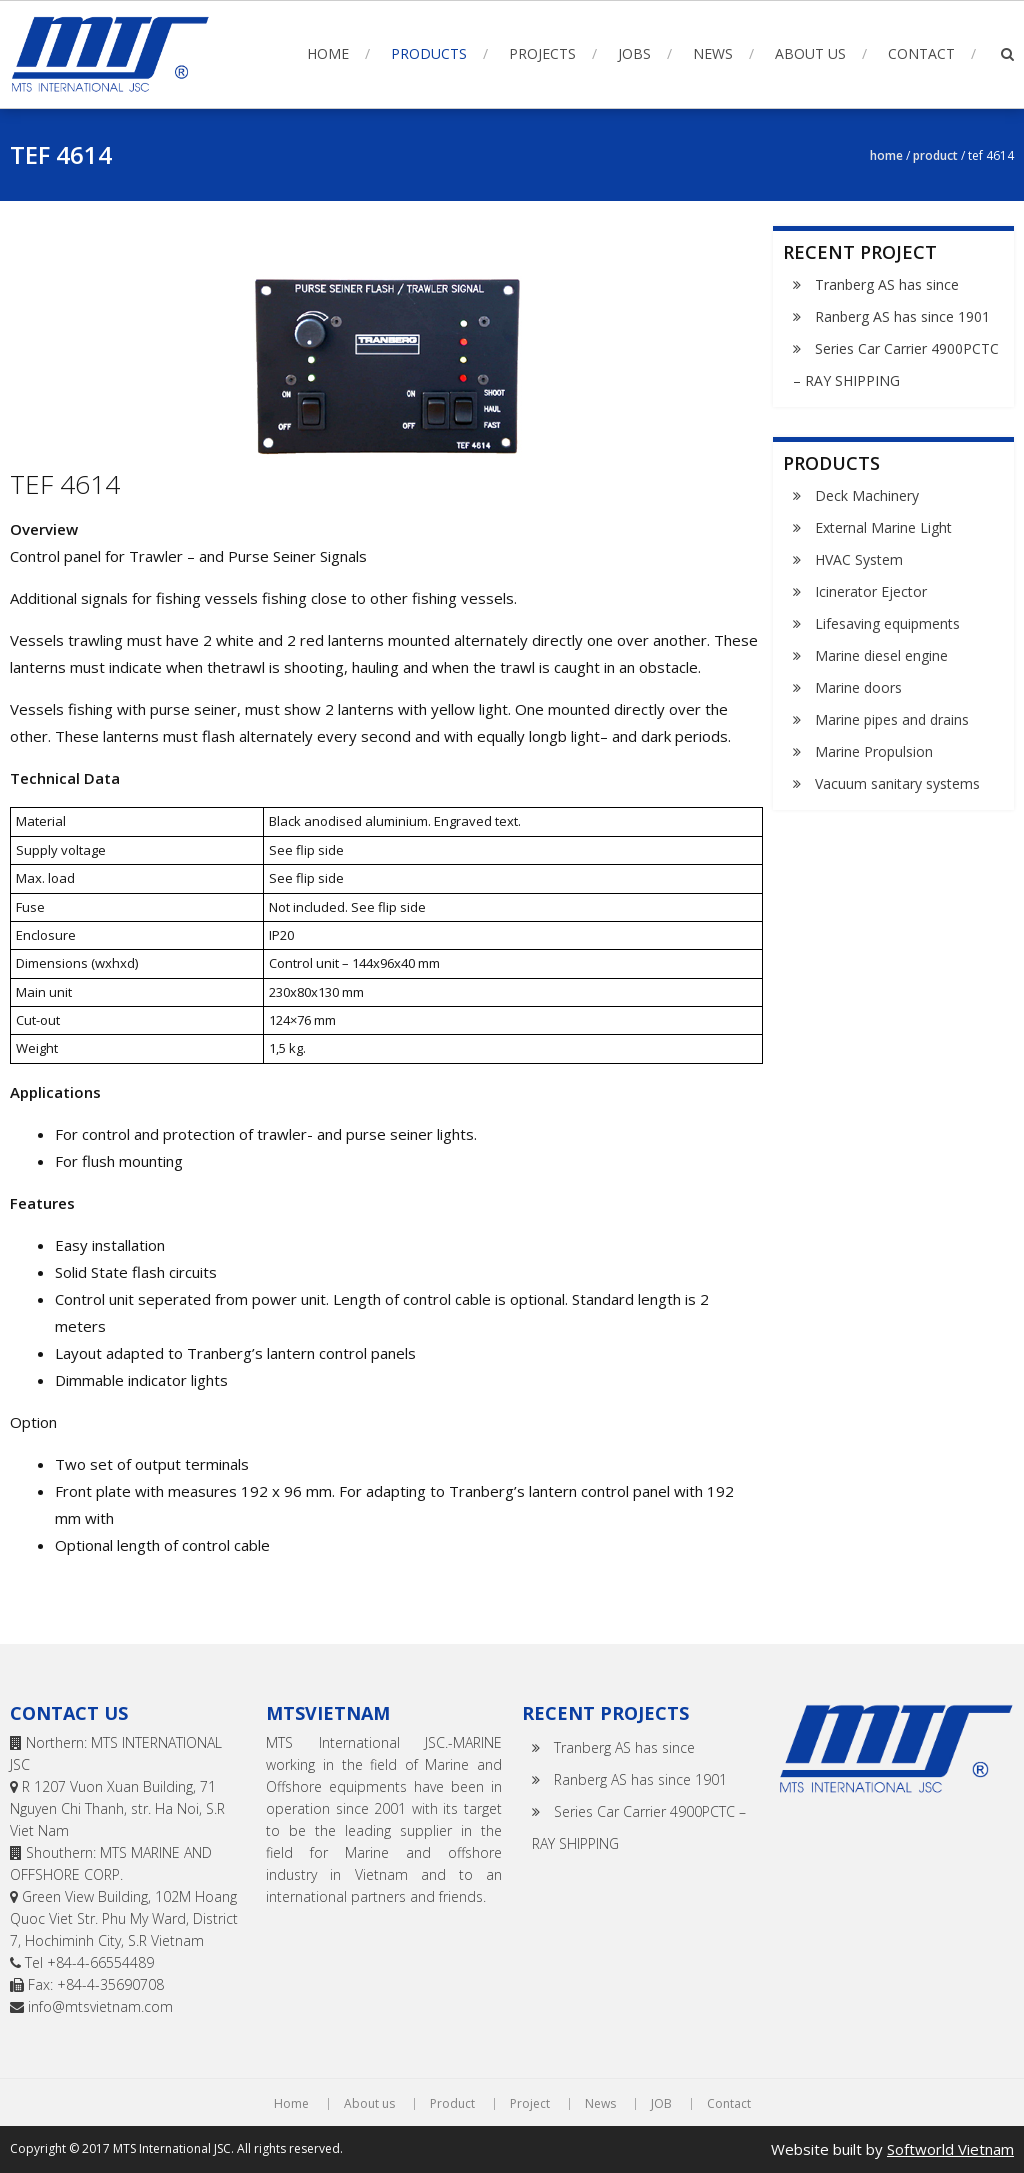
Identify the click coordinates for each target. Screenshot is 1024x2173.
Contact (921, 53)
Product (935, 155)
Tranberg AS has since (887, 284)
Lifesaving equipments (887, 623)
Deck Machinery (867, 495)
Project (530, 2104)
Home (328, 53)
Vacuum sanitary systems (897, 783)
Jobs (634, 53)
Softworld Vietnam (950, 2149)
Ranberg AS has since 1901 (902, 316)
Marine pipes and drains (892, 719)
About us (810, 53)
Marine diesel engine (881, 655)
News (713, 53)
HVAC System (859, 559)
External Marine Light (883, 527)
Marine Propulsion (874, 751)
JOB (661, 2104)
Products (429, 53)
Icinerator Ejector (871, 591)
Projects (542, 53)
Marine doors (858, 687)
